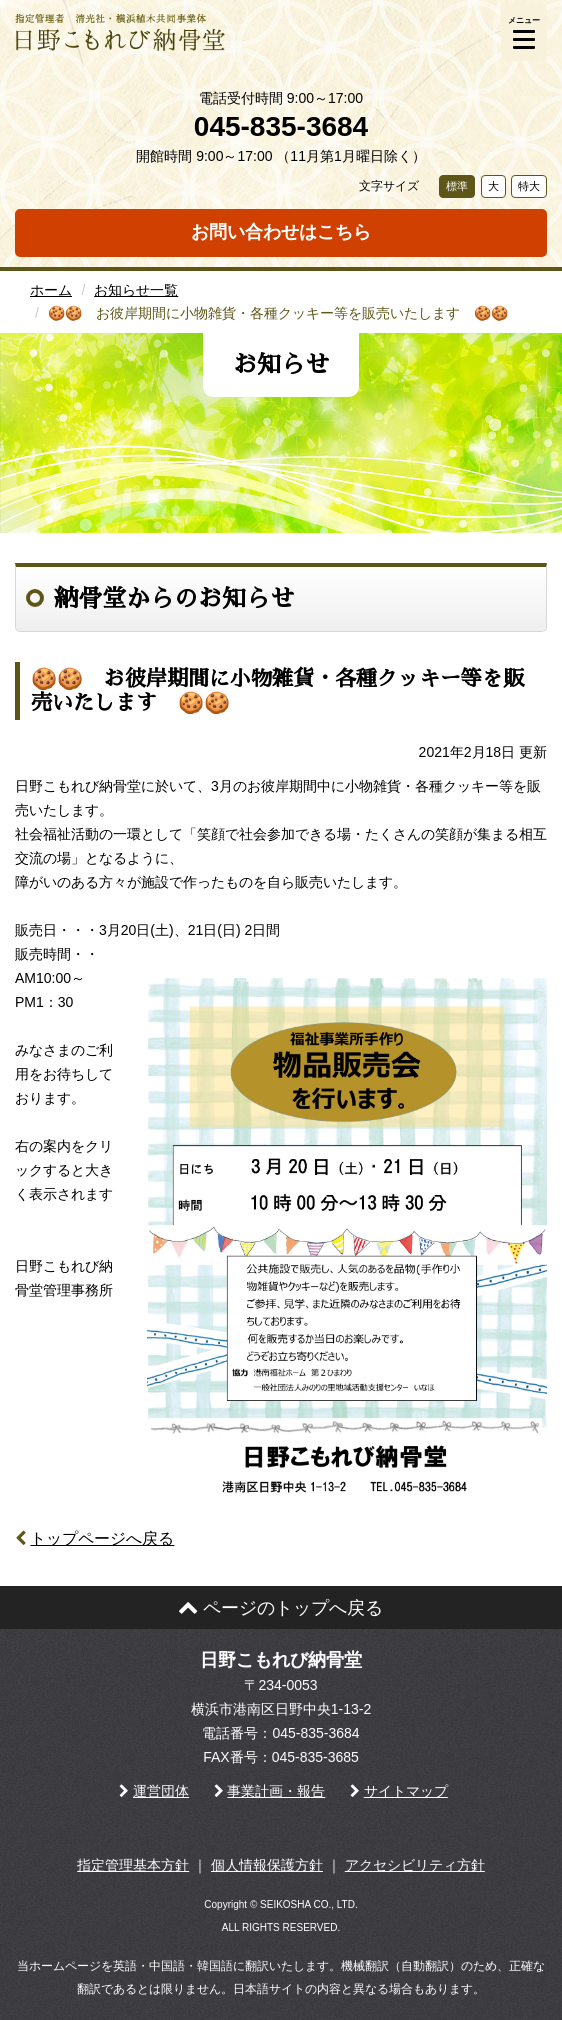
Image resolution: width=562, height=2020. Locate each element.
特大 (529, 186)
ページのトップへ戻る (280, 1608)
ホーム (51, 290)
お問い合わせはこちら (281, 232)
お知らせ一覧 (136, 290)
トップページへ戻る (102, 1538)
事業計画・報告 (276, 1791)
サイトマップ (406, 1791)
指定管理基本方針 (133, 1865)
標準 (457, 186)
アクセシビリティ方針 (415, 1865)
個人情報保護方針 (267, 1865)
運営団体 (161, 1791)
